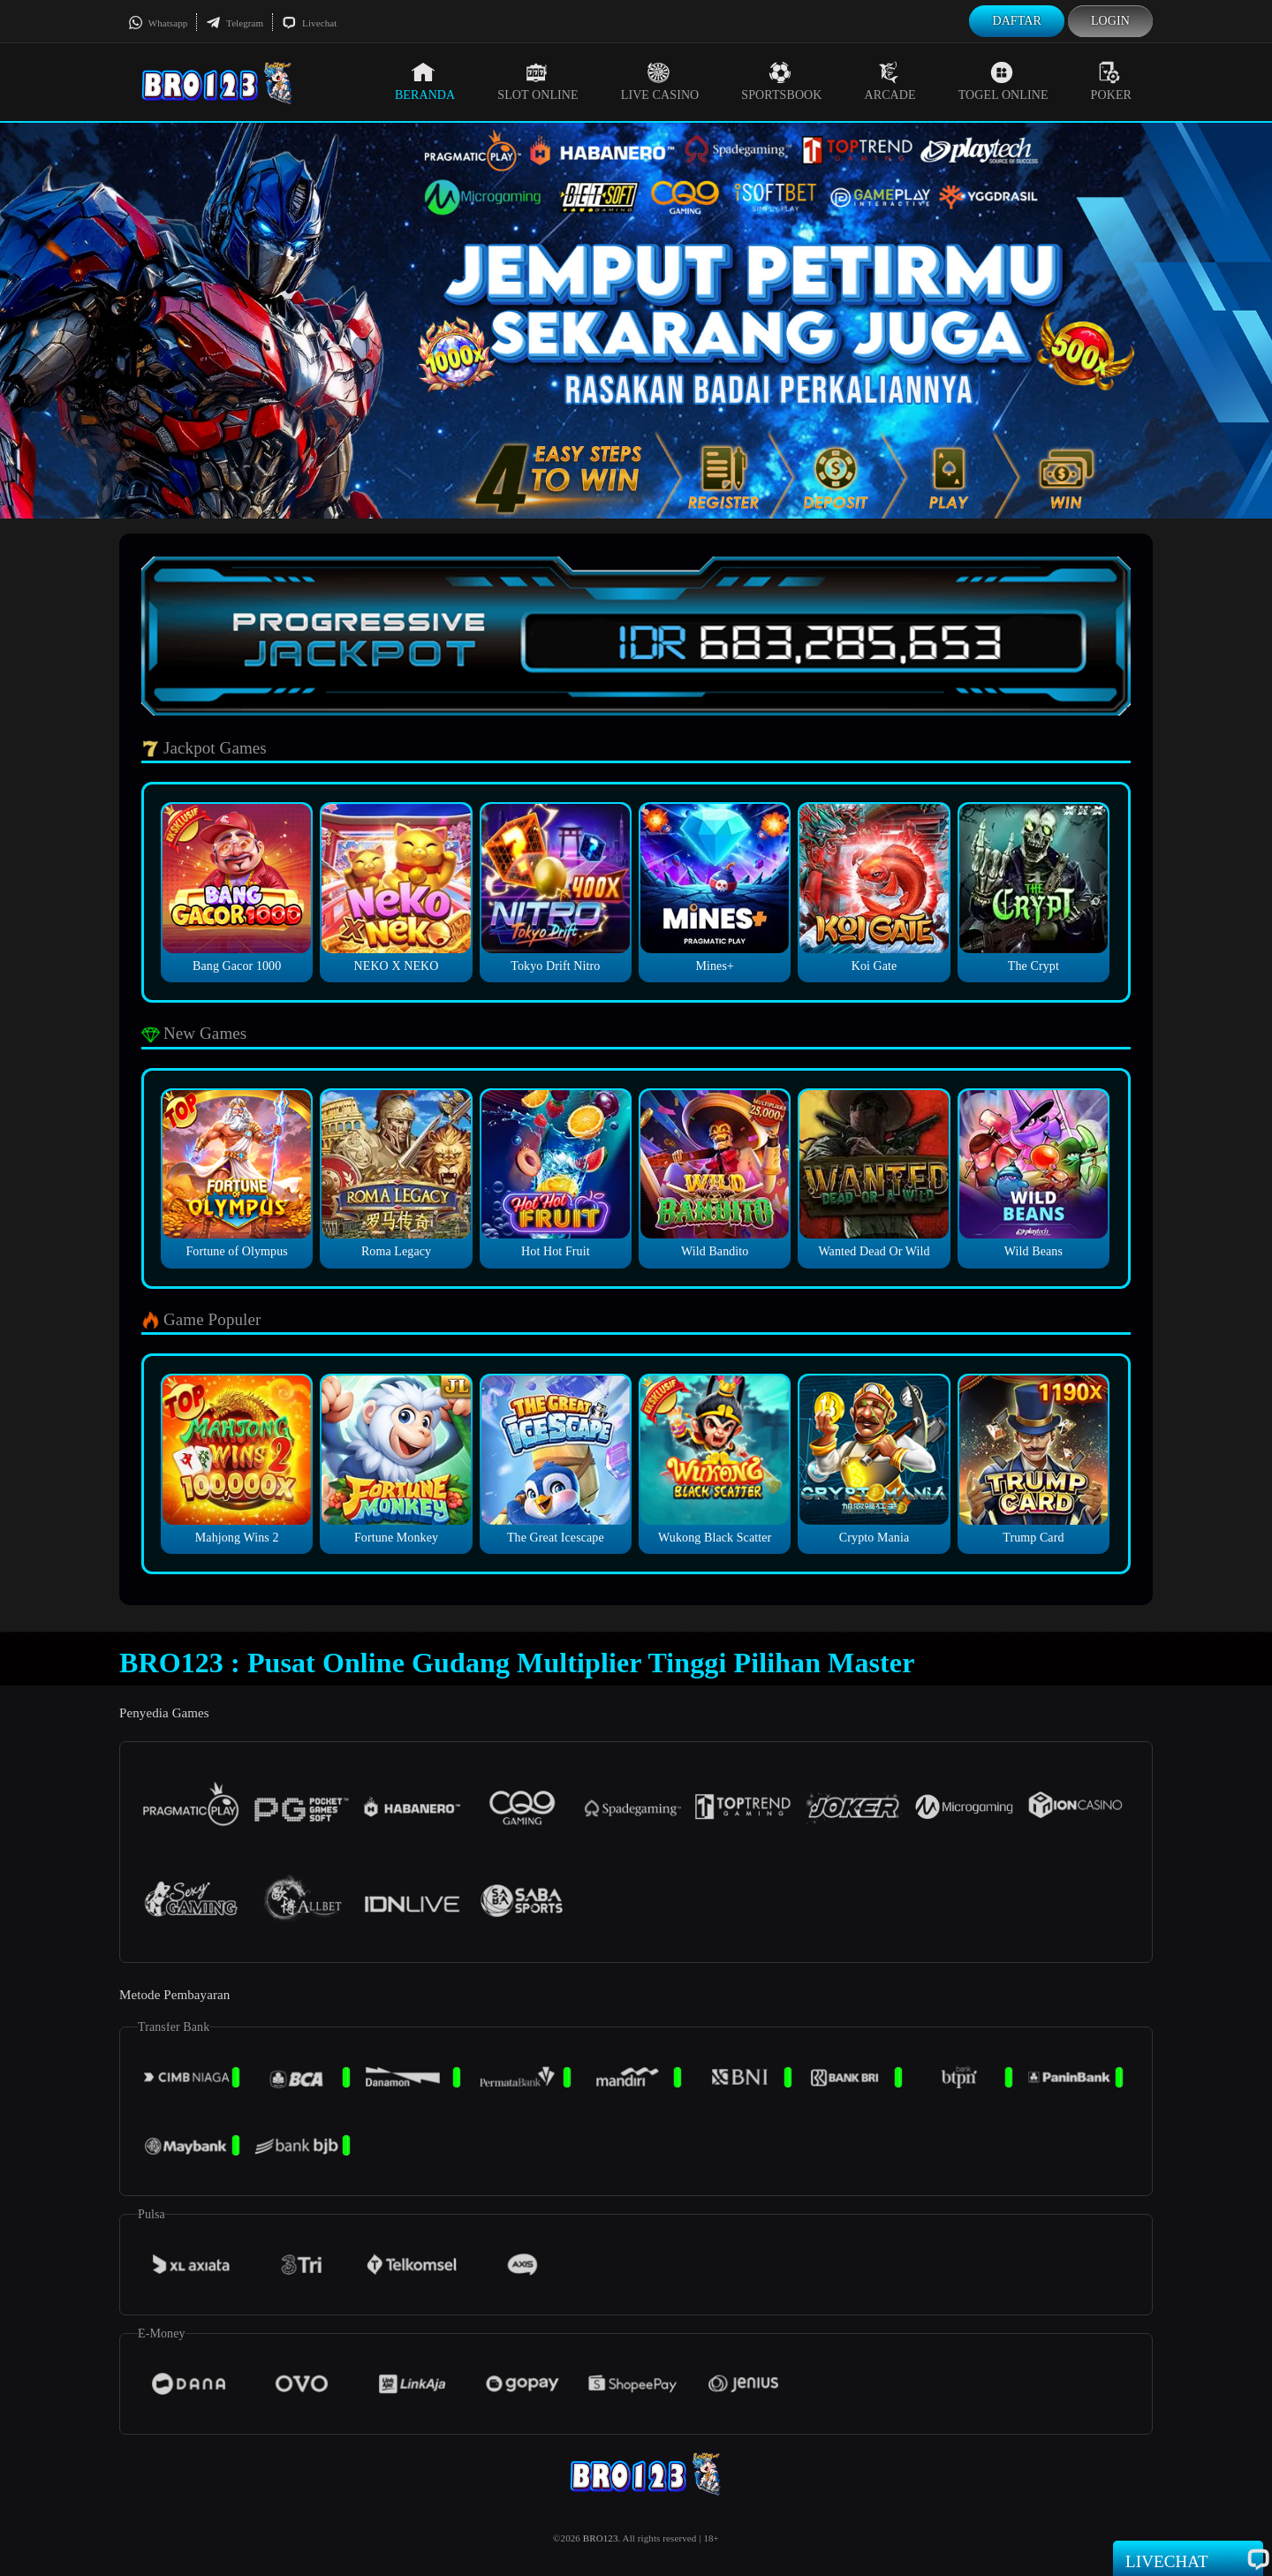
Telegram (234, 23)
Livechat (309, 23)
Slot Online (537, 81)
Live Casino (660, 81)
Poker (1111, 81)
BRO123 (600, 2538)
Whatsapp (157, 23)
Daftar (1016, 20)
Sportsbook (781, 81)
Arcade (890, 81)
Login (1110, 20)
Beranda (425, 81)
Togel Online (1003, 81)
